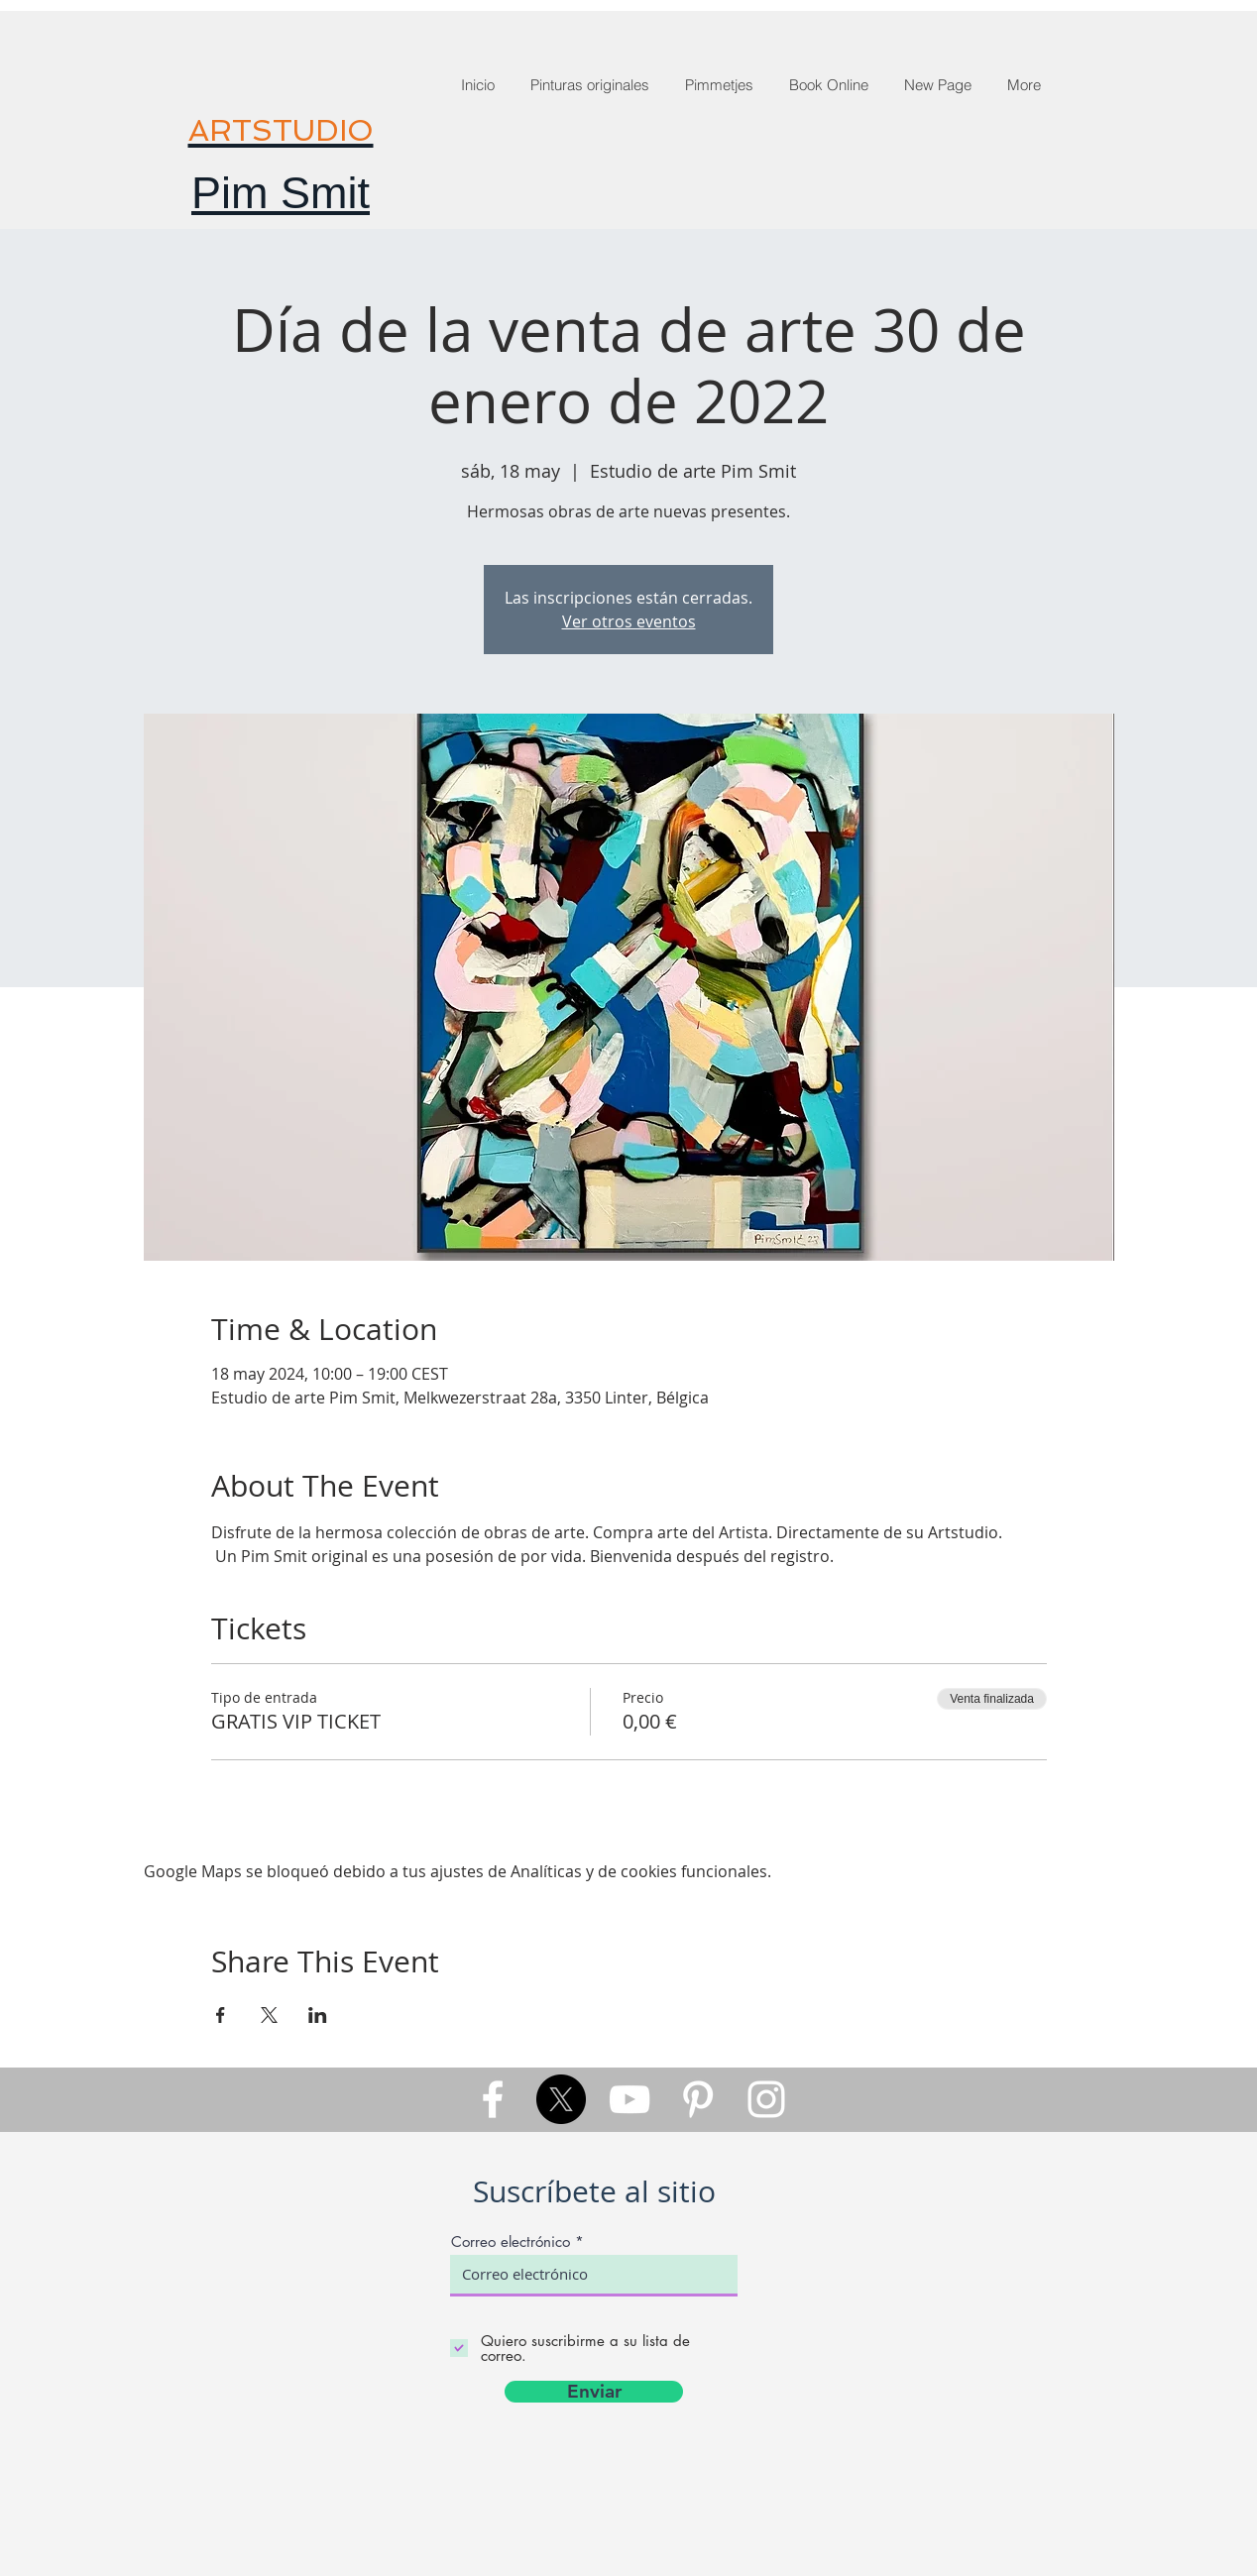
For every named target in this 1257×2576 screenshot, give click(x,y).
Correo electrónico (510, 2241)
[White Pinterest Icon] (698, 2099)
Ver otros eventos (629, 621)
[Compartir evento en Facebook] (220, 2015)
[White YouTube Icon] (629, 2099)
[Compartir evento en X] (269, 2015)
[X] (561, 2099)
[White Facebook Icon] (492, 2099)
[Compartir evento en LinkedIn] (317, 2015)
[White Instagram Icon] (766, 2099)
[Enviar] (594, 2392)
